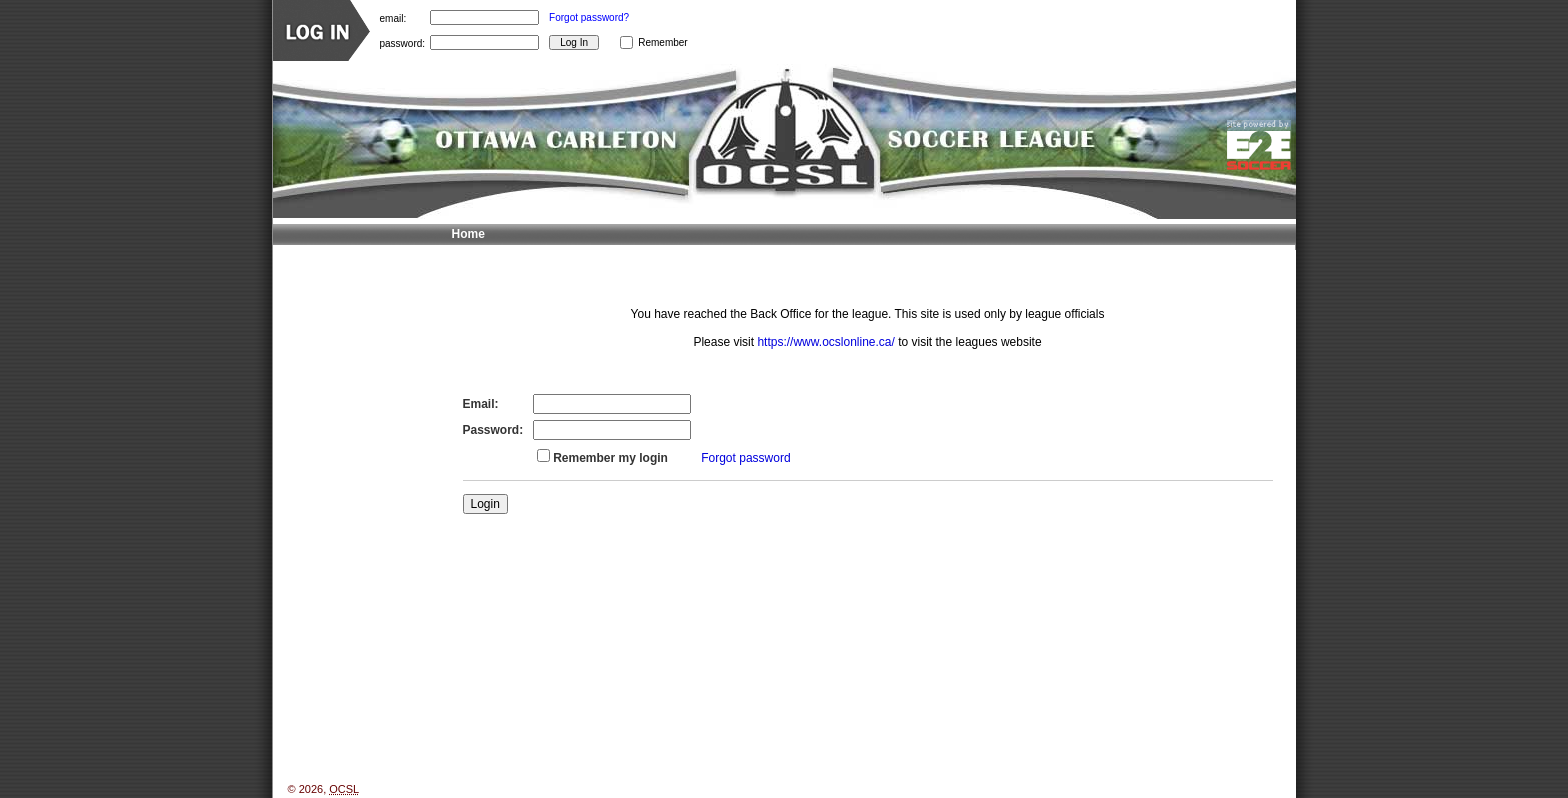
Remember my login (610, 458)
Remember (662, 42)
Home (468, 234)
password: (403, 42)
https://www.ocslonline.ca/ (825, 342)
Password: (493, 430)
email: (393, 17)
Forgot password (745, 458)
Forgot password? (589, 17)
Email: (481, 404)
